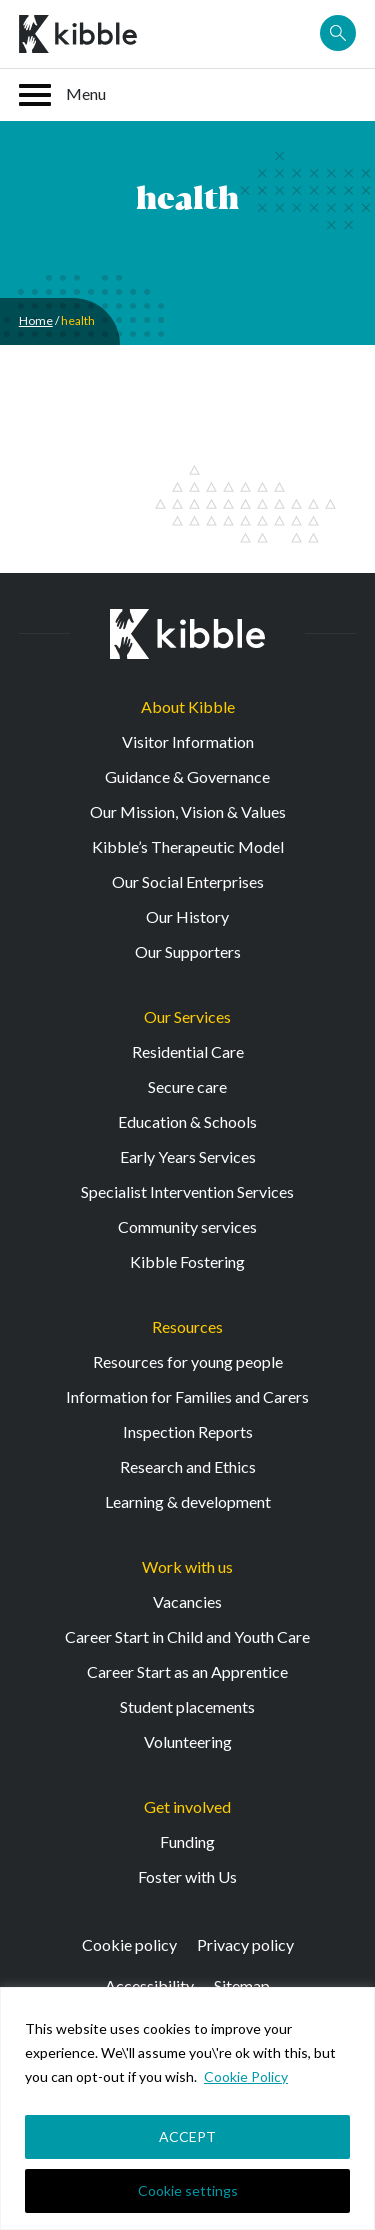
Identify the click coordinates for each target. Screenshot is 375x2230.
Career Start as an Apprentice (187, 1671)
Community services (187, 1226)
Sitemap (242, 1985)
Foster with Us (187, 1876)
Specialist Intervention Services (187, 1191)
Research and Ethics (188, 1466)
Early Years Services (188, 1156)
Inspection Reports (188, 1431)
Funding (187, 1841)
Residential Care (188, 1051)
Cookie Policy (246, 2076)
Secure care (187, 1086)
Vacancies (187, 1601)
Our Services (187, 1016)
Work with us (187, 1566)
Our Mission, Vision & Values (188, 811)
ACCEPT (187, 2136)
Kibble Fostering (187, 1261)
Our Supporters (188, 951)
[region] (187, 2108)
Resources (187, 1326)
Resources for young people (188, 1361)
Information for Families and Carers (187, 1396)
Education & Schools (187, 1121)
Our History (187, 916)
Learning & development (188, 1501)
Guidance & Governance (187, 776)
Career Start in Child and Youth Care (187, 1636)
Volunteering (188, 1741)
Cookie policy (129, 1944)
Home (36, 320)
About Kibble (188, 706)
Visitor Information (188, 741)
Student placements (187, 1706)
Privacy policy (245, 1944)
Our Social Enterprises (188, 881)
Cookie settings (188, 2190)
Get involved (187, 1806)
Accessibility (149, 1985)
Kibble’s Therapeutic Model (188, 846)
